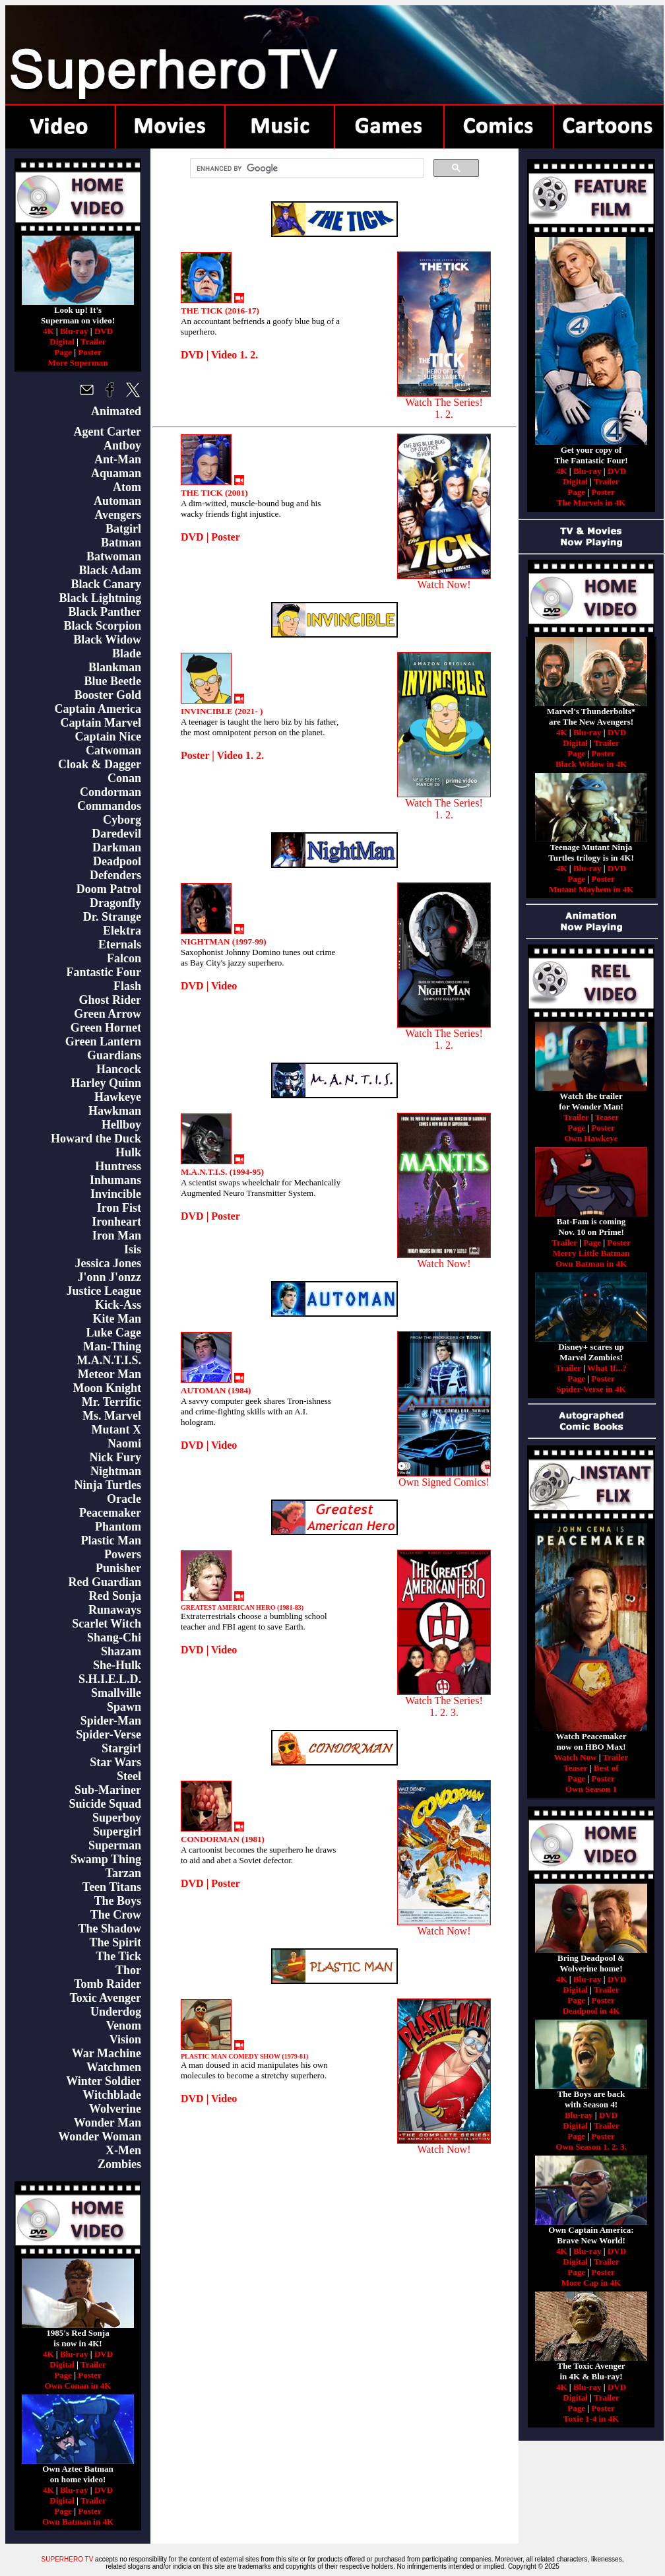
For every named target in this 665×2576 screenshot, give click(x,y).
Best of (606, 1768)
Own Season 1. (582, 2147)
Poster (89, 352)
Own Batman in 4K (77, 2521)
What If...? (607, 1368)
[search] (306, 168)
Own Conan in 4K (78, 2386)
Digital (62, 342)
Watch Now (575, 1757)
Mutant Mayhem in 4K (591, 889)
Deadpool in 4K (591, 2011)
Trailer (93, 342)
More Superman (78, 363)
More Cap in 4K (591, 2283)
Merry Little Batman (591, 1253)
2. (615, 2147)
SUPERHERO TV (68, 2559)
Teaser (607, 1117)
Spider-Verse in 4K (590, 1389)
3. (623, 2147)
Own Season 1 (591, 1789)
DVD (103, 331)
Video (224, 985)
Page (63, 352)
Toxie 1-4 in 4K (591, 2419)
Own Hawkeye (591, 1138)
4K (48, 331)
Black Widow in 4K (591, 764)
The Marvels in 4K (591, 503)
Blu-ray (74, 331)
